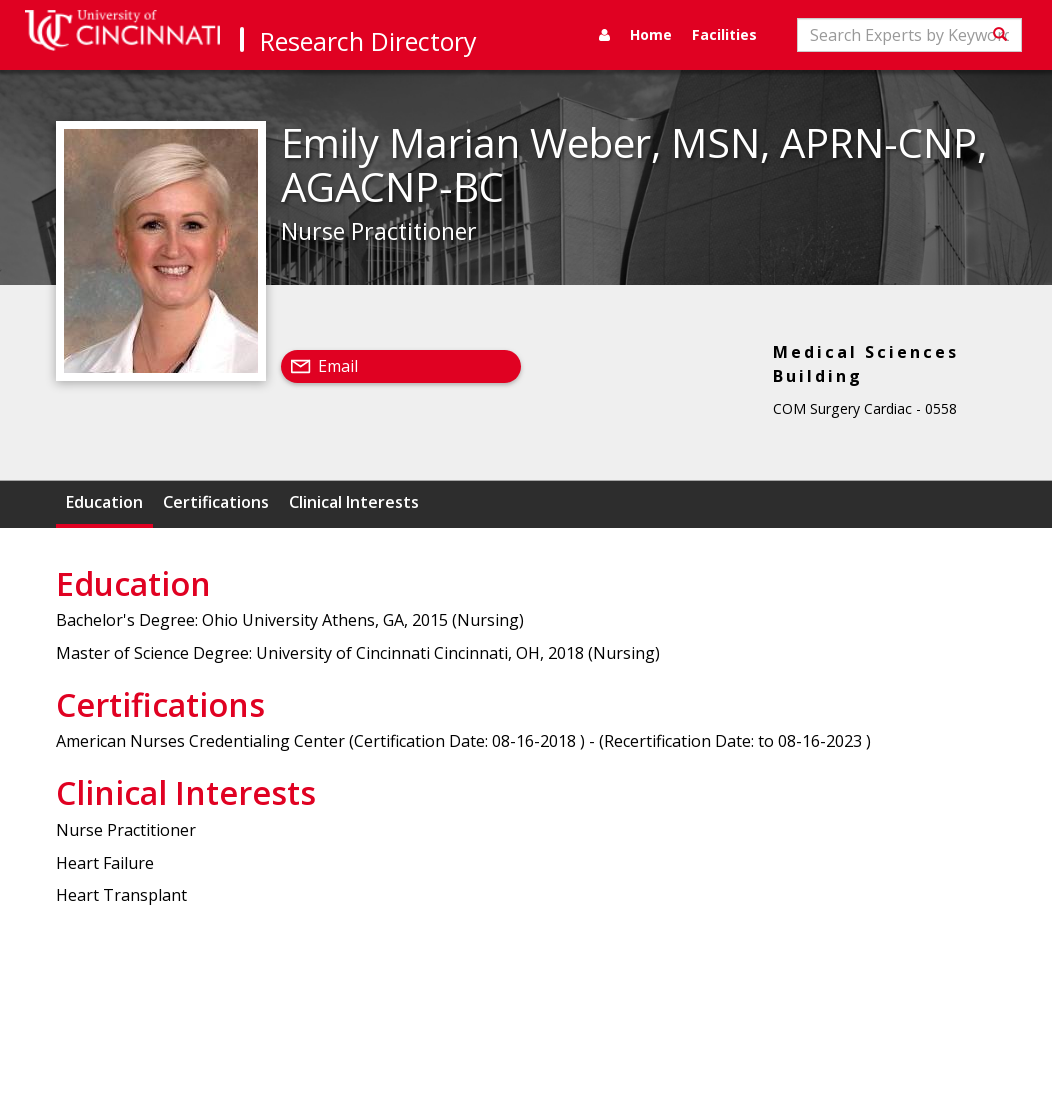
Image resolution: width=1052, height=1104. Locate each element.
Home (651, 34)
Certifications (216, 502)
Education (104, 502)
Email (338, 366)
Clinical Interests (354, 502)
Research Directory (368, 41)
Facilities (724, 34)
